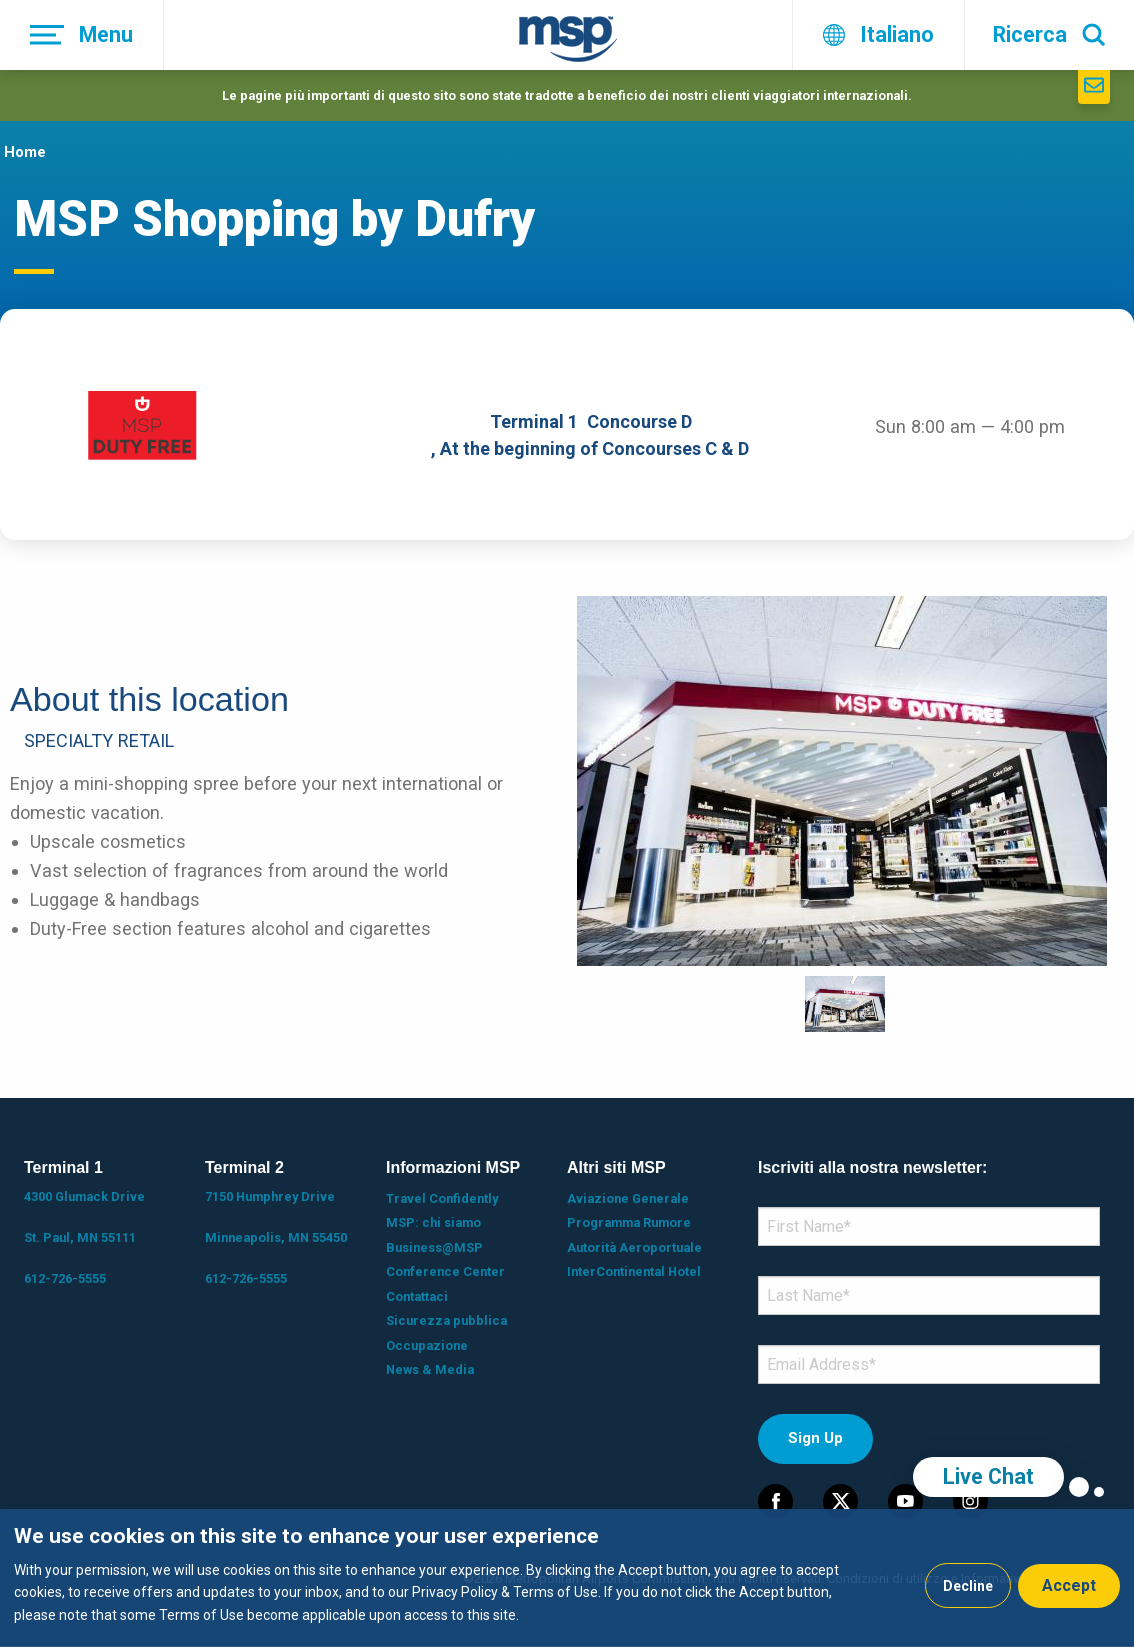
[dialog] (567, 1578)
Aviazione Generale (628, 1198)
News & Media (430, 1369)
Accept (1069, 1585)
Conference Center (445, 1271)
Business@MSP (434, 1247)
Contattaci (417, 1296)
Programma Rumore (629, 1222)
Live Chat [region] (988, 1476)
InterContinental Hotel (634, 1271)
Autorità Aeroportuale (634, 1247)
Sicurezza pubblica (446, 1320)
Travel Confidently (442, 1198)
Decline (968, 1586)
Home (25, 152)
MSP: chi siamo (433, 1222)
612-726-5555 (65, 1278)
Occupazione (427, 1345)
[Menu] (82, 35)
